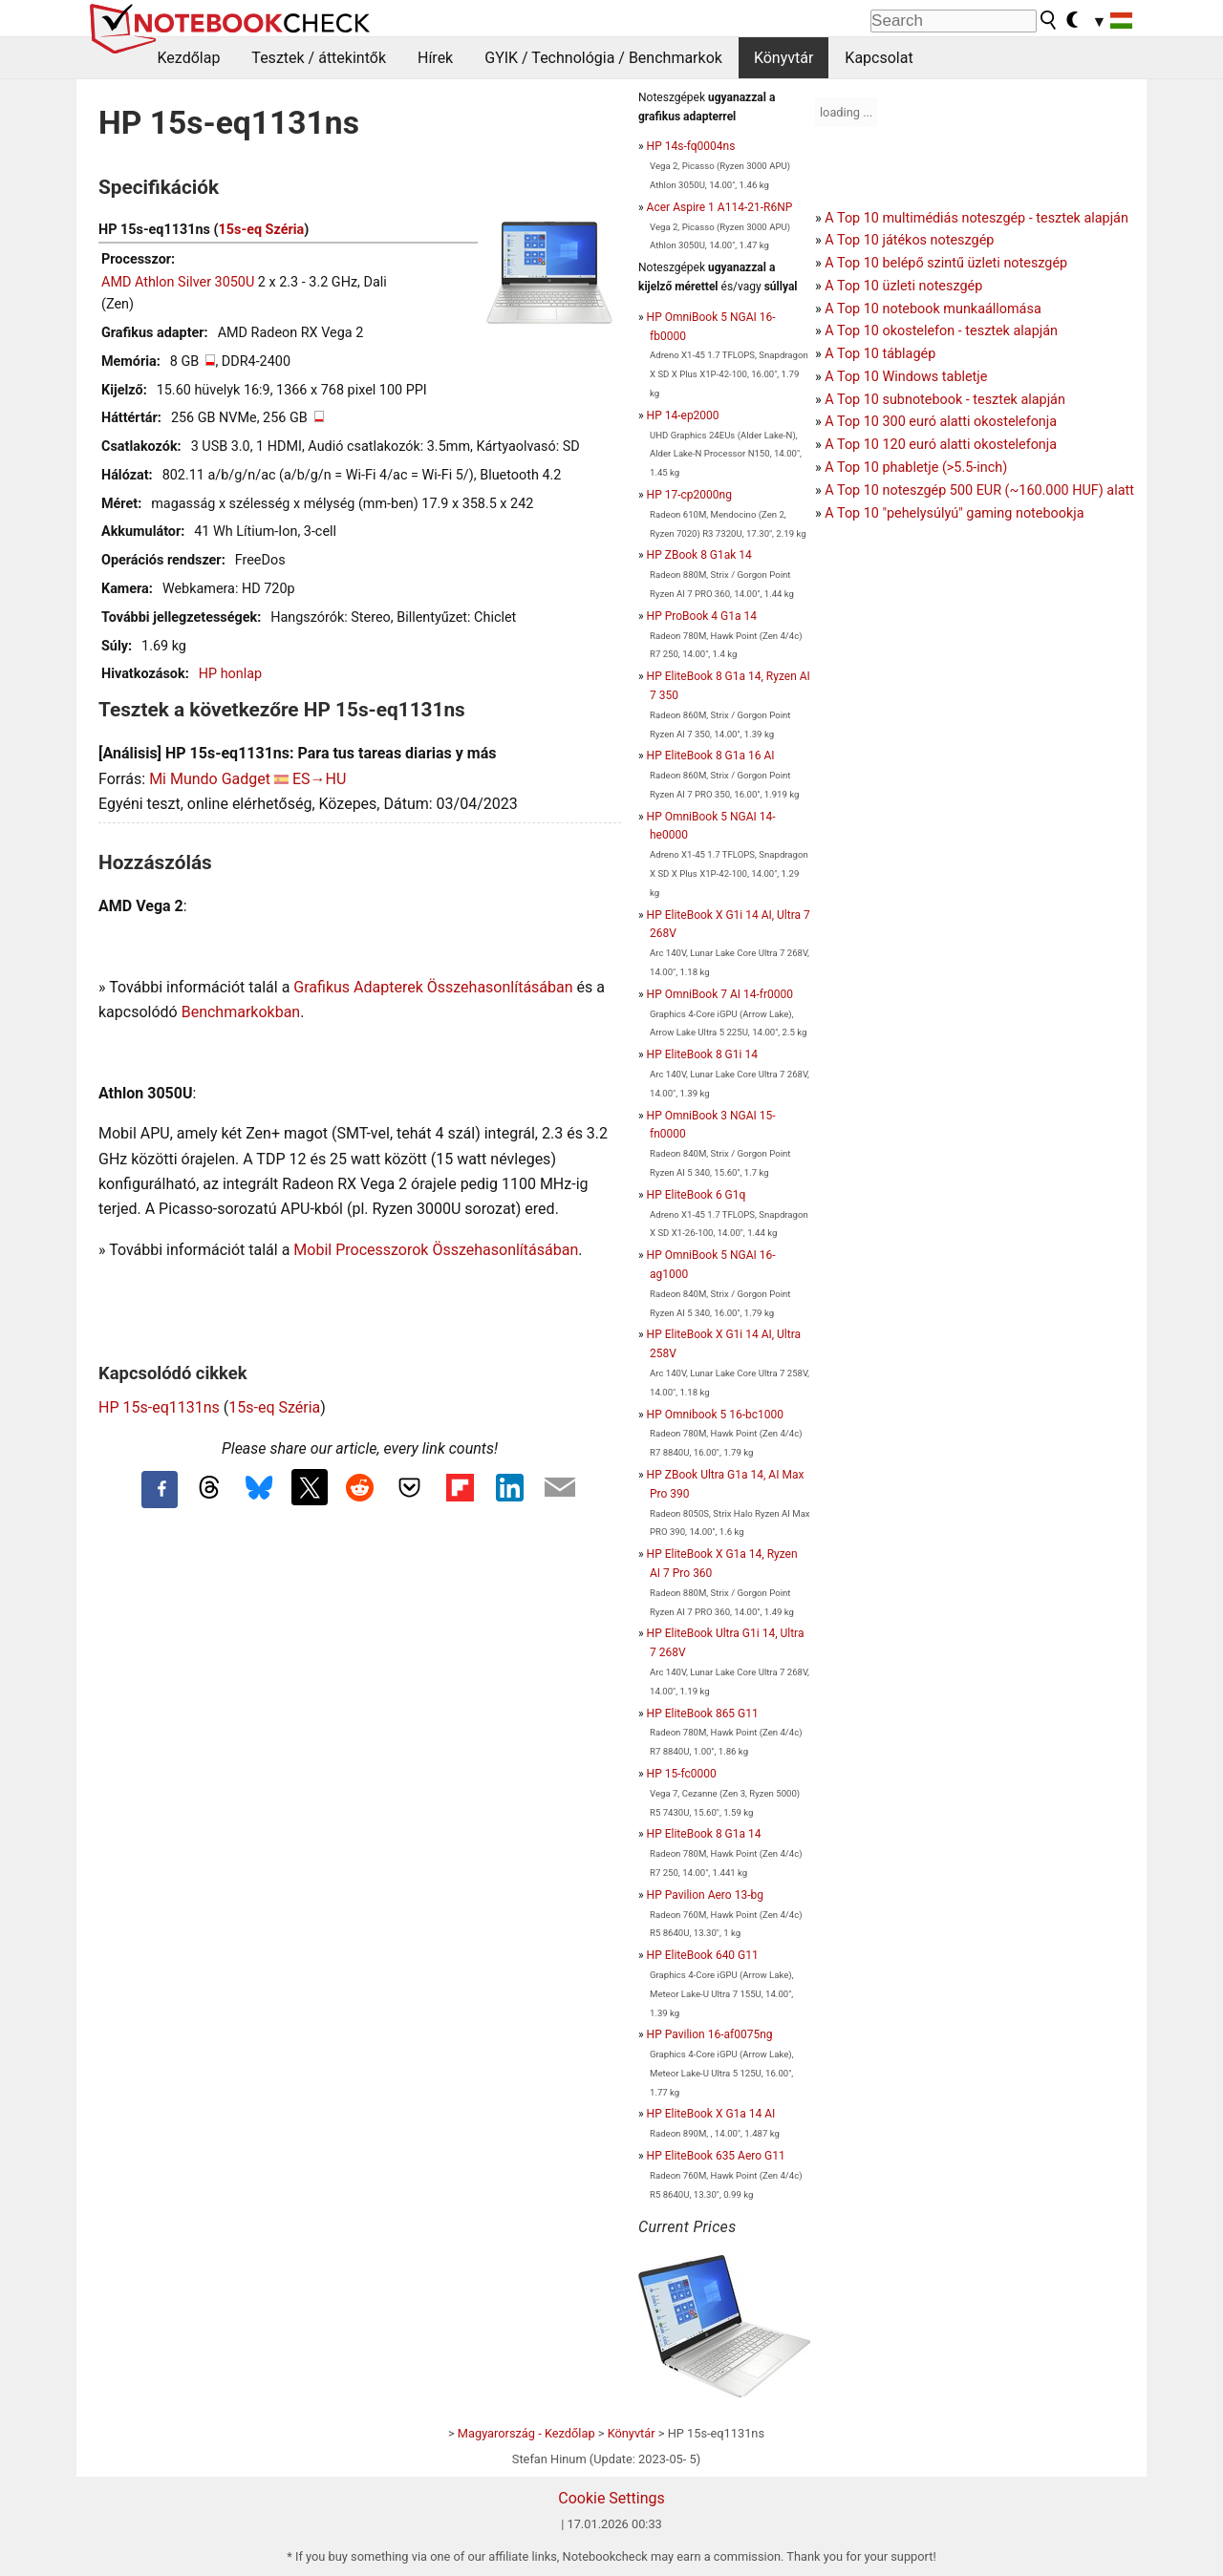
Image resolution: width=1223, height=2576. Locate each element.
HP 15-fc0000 (682, 1773)
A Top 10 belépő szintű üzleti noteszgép (946, 263)
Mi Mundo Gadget (209, 779)
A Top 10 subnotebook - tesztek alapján (945, 400)
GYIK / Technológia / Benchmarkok (603, 58)
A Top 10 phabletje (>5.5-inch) (916, 467)
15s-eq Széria (262, 230)
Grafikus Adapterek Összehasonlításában (432, 987)
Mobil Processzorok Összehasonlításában (435, 1250)
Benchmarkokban (241, 1012)
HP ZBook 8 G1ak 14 (699, 555)
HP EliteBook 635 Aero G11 (716, 2155)
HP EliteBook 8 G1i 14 (702, 1054)
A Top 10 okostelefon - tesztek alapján (941, 331)
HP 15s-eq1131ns (159, 1407)
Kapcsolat (878, 58)
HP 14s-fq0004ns (691, 146)
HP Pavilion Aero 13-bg (705, 1895)
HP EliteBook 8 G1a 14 (704, 1834)
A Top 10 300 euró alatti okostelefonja (941, 422)
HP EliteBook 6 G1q (696, 1195)
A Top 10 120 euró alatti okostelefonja (941, 444)
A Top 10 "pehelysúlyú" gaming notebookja (954, 513)
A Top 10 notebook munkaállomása (933, 309)
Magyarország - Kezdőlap (526, 2433)
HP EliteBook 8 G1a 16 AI (711, 755)
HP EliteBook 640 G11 (703, 1955)
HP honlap (230, 674)
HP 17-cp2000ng (689, 494)
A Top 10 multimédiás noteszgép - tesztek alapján (976, 218)
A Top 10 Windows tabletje (906, 377)
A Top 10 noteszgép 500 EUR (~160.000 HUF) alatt (979, 490)
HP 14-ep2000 (683, 415)
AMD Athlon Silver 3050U (177, 282)
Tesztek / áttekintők (318, 58)
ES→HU (319, 779)
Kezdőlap (189, 58)
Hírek (435, 58)
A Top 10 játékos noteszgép (909, 240)
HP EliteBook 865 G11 (703, 1713)
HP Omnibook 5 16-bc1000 (715, 1414)
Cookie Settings (611, 2498)
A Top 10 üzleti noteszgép (903, 286)
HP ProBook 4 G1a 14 (702, 616)
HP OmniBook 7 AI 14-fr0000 (720, 994)
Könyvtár (783, 58)
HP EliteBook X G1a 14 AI (711, 2113)
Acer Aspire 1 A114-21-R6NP (720, 207)
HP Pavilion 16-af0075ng (710, 2034)
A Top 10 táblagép (880, 354)
